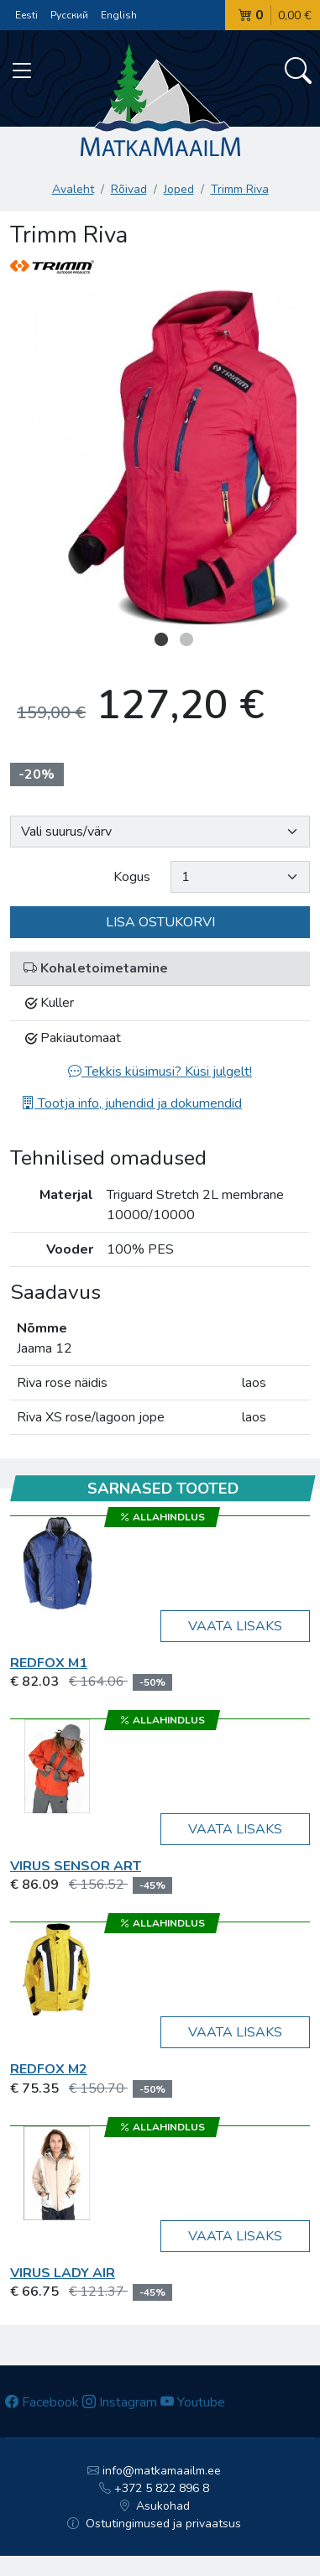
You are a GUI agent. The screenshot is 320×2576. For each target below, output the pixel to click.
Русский (69, 15)
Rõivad (129, 189)
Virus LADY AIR (62, 2273)
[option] (160, 457)
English (119, 15)
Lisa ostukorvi (160, 922)
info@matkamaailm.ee (154, 2471)
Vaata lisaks (235, 1626)
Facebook (42, 2402)
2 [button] (186, 639)
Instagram (119, 2402)
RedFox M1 (48, 1663)
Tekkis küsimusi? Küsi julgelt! (160, 1071)
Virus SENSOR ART (75, 1866)
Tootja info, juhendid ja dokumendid (131, 1103)
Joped (179, 189)
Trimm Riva (240, 189)
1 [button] (161, 639)
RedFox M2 (48, 2069)
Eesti (26, 15)
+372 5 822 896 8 (154, 2488)
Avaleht (73, 189)
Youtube (192, 2402)
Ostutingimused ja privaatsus (154, 2524)
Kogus (131, 877)
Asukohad (154, 2506)
